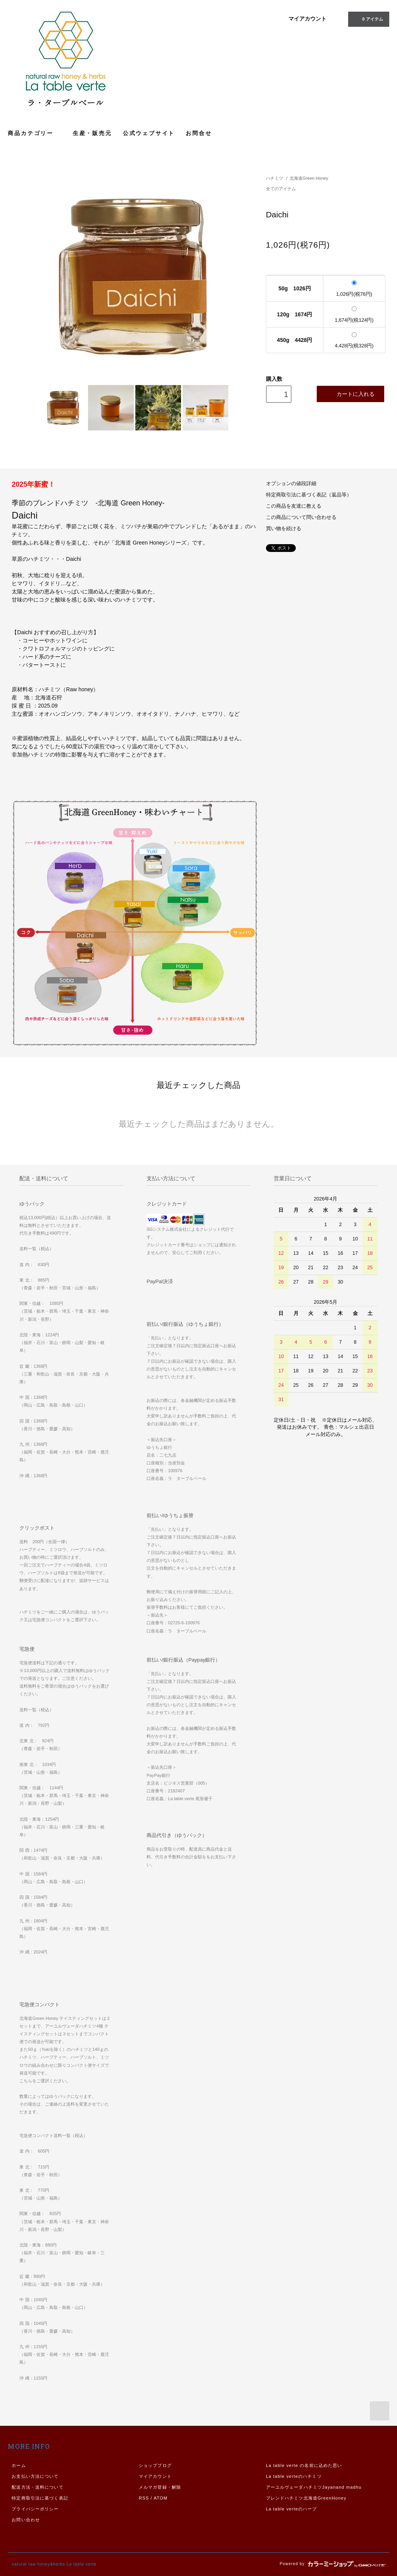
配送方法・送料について (37, 2487)
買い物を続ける (283, 528)
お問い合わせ (26, 2519)
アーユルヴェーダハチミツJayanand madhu (314, 2487)
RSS (144, 2498)
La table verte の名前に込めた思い (304, 2465)
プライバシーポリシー (35, 2509)
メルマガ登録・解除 (160, 2487)
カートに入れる (350, 393)
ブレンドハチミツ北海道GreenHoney (306, 2498)
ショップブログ (155, 2465)
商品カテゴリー (35, 133)
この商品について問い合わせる (301, 517)
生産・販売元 (92, 133)
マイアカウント (307, 19)
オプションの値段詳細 (291, 483)
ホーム (19, 2465)
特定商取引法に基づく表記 (40, 2498)
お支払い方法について (35, 2476)
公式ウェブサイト (149, 133)
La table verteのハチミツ (294, 2476)
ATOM (160, 2498)
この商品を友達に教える (293, 506)
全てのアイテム (281, 188)
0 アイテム (368, 19)
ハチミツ (274, 178)
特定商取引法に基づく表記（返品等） (309, 495)
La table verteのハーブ (291, 2509)
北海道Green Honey (309, 178)
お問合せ (199, 133)
